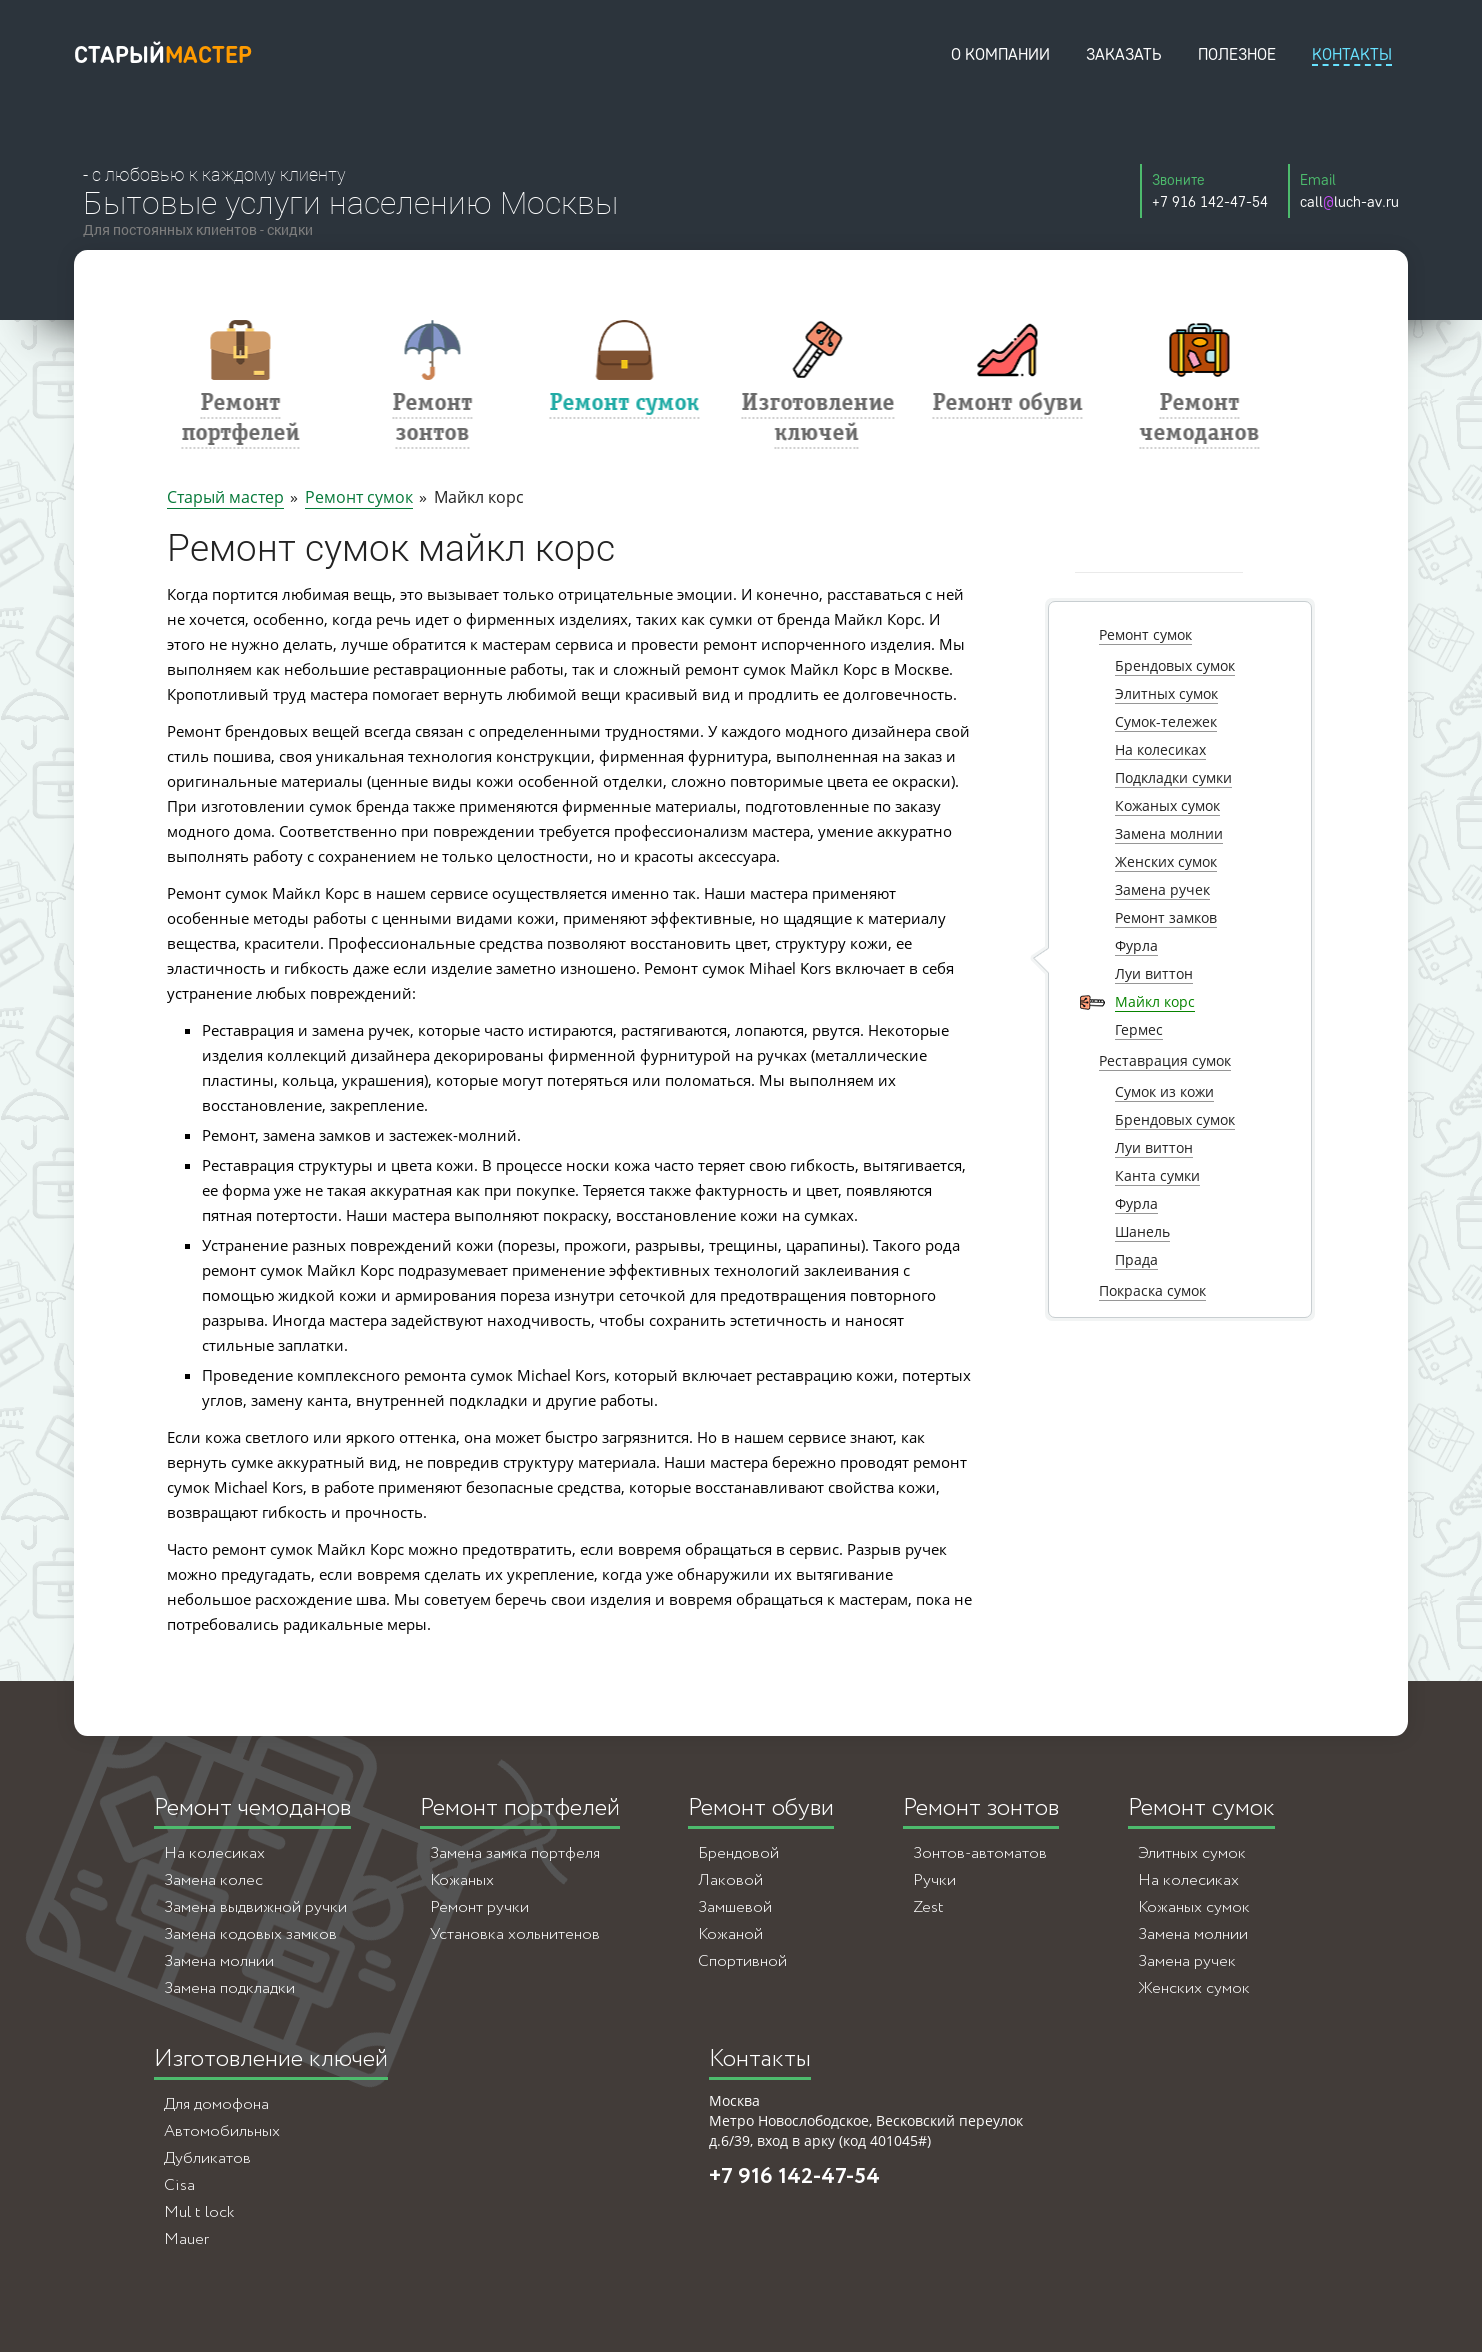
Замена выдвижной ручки (255, 1907)
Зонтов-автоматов (980, 1853)
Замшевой (735, 1907)
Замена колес (213, 1880)
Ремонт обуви (761, 1808)
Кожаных (462, 1880)
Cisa (179, 2185)
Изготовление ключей (271, 2059)
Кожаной (730, 1934)
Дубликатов (207, 2158)
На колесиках (214, 1853)
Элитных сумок (1192, 1853)
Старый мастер (225, 497)
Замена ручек (1187, 1961)
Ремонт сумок (359, 497)
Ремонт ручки (479, 1907)
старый (163, 54)
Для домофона (216, 2104)
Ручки (934, 1880)
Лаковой (730, 1880)
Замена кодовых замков (250, 1934)
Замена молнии (219, 1961)
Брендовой (738, 1853)
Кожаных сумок (1194, 1907)
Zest (928, 1907)
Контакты (760, 2059)
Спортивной (742, 1961)
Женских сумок (1194, 1988)
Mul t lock (199, 2212)
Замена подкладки (229, 1988)
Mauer (186, 2239)
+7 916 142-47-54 (794, 2177)
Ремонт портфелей (520, 1808)
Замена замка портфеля (515, 1853)
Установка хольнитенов (515, 1934)
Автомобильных (222, 2131)
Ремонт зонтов (981, 1808)
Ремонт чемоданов (252, 1808)
